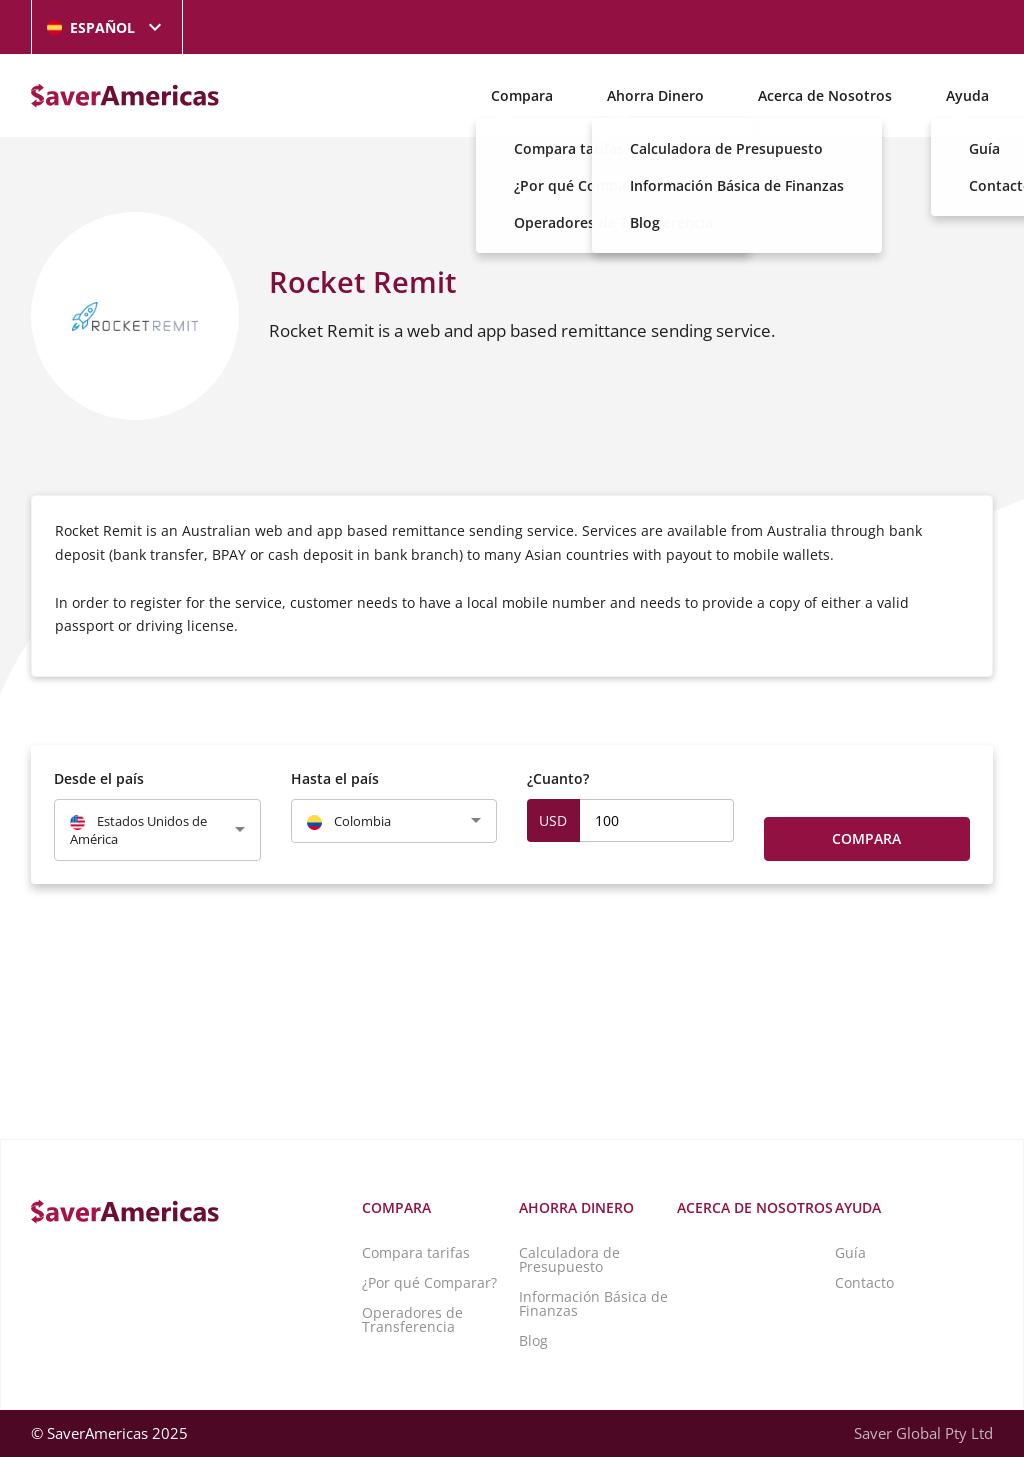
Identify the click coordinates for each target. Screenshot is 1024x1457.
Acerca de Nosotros (825, 95)
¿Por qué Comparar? (429, 1282)
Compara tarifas (416, 1252)
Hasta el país (335, 778)
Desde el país (99, 778)
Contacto (864, 1282)
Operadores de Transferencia (412, 1319)
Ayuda (967, 95)
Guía (850, 1252)
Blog (533, 1340)
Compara (522, 95)
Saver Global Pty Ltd (923, 1433)
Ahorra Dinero (655, 95)
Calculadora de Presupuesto (569, 1259)
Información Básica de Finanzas (593, 1303)
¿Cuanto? (558, 778)
